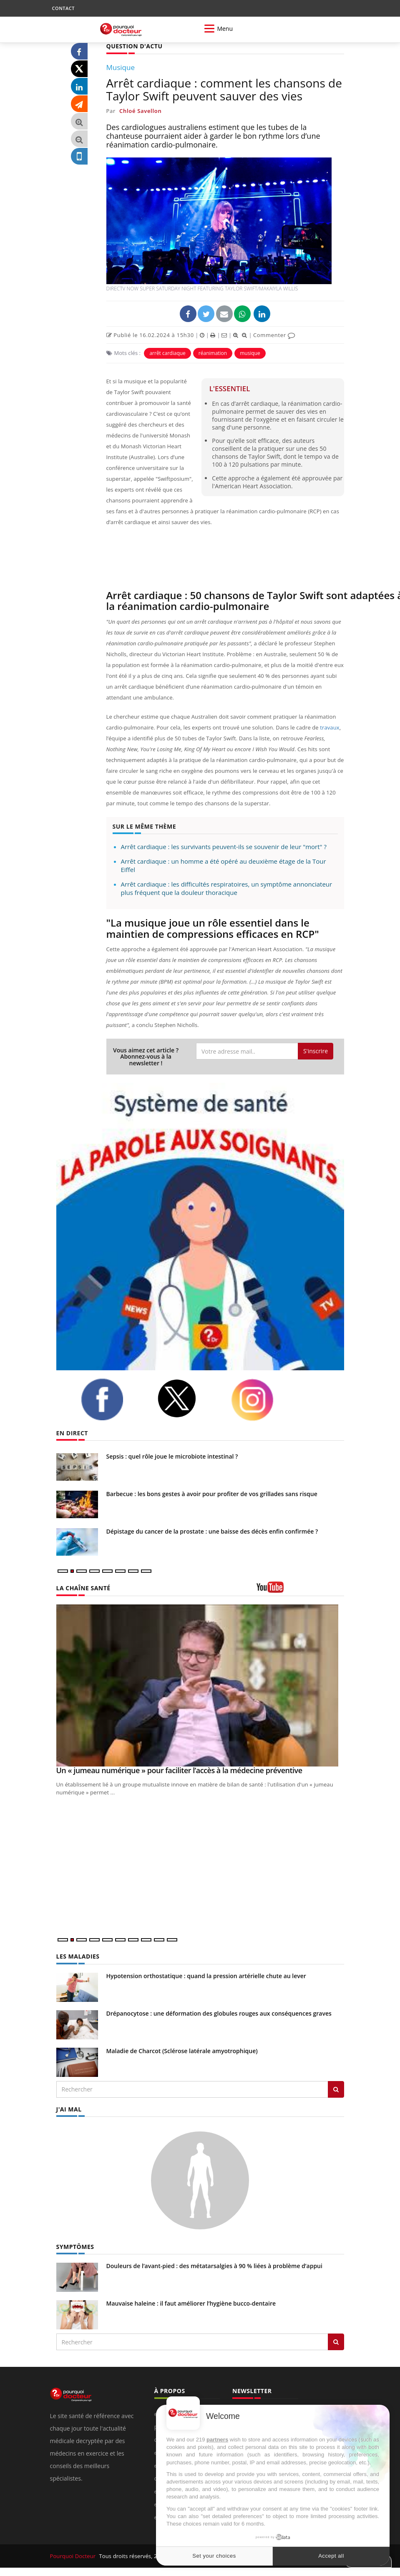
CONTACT (63, 8)
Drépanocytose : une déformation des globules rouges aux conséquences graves (219, 2013)
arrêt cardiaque (167, 353)
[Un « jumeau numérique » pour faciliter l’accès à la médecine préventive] (200, 1685)
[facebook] (112, 1399)
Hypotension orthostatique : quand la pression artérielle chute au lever (206, 1976)
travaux (329, 727)
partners (217, 2439)
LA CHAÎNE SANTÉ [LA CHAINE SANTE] (83, 1588)
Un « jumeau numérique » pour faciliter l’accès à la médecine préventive (179, 1770)
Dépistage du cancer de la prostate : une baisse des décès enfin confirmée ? (212, 1531)
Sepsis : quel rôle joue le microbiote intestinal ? (172, 1456)
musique (250, 353)
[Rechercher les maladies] (336, 2089)
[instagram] (262, 1400)
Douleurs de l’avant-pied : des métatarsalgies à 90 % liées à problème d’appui (214, 2266)
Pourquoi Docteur (73, 2556)
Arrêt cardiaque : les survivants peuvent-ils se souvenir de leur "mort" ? (224, 846)
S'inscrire (315, 1051)
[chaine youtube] (300, 1590)
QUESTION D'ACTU (134, 46)
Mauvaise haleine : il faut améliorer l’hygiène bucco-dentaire (191, 2303)
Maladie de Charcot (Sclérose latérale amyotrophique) (182, 2051)
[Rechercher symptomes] (336, 2342)
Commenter (274, 335)
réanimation (213, 353)
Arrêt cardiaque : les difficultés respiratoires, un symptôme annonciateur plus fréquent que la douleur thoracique (226, 888)
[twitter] (187, 1398)
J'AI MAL (69, 2109)
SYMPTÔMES (75, 2247)
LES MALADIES (78, 1956)
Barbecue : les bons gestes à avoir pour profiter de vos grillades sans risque (211, 1494)
